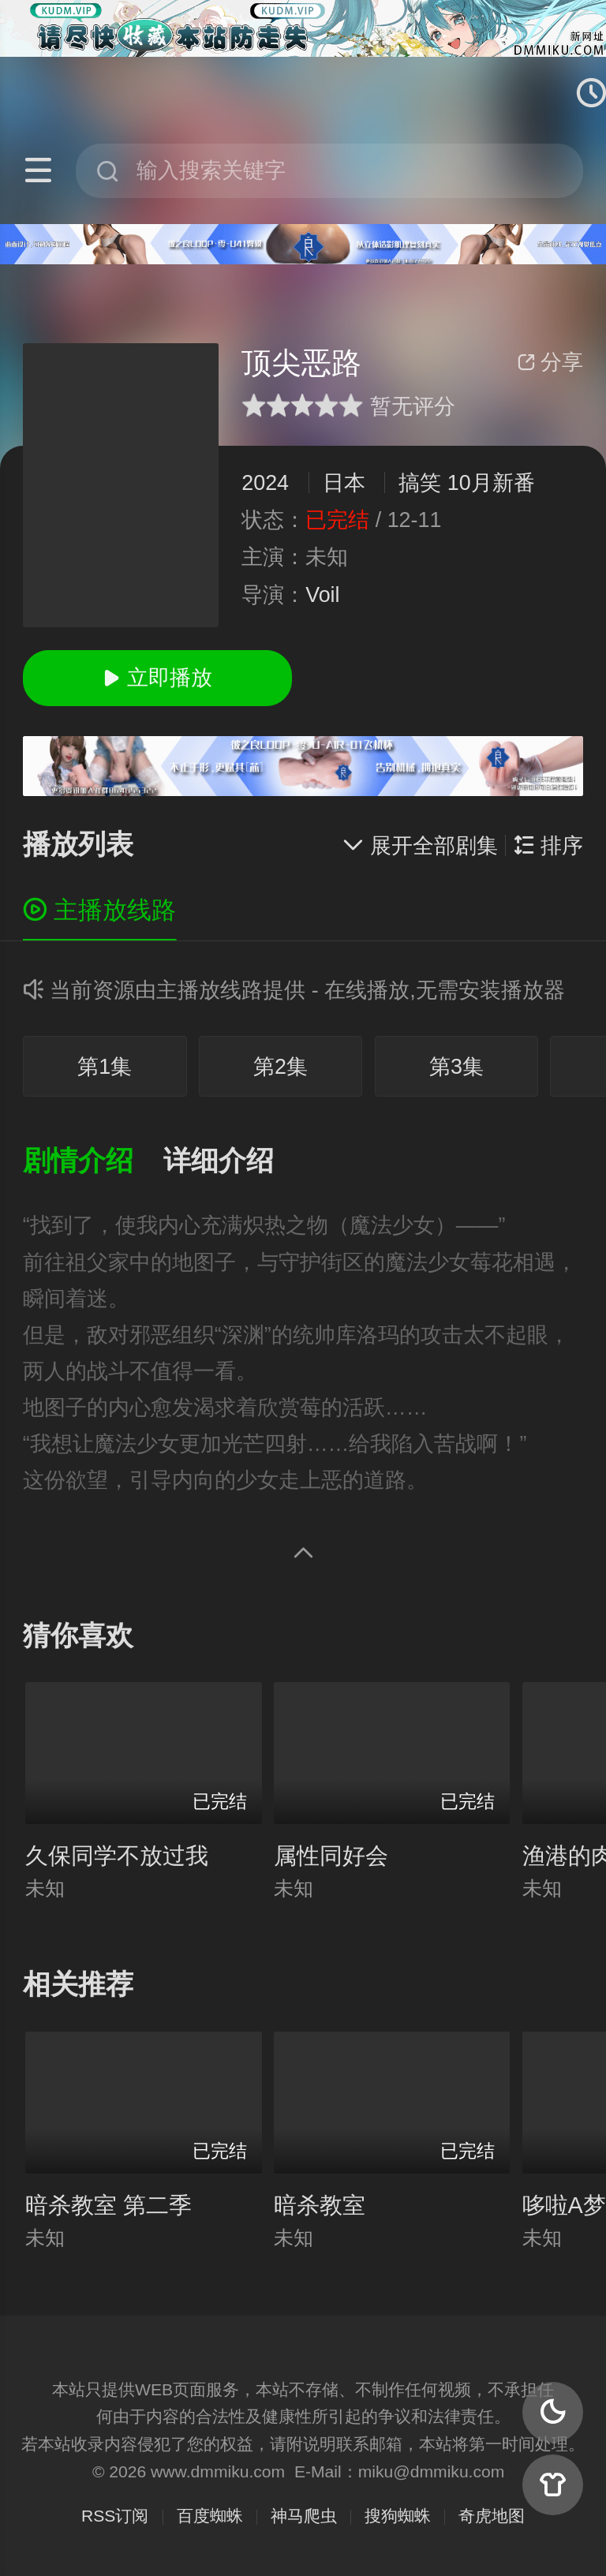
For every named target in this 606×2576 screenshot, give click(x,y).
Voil (322, 595)
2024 (265, 483)
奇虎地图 (491, 2516)
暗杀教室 (319, 2205)
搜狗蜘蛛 (398, 2516)
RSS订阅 (114, 2516)
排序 (548, 846)
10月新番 (491, 483)
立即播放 (157, 678)
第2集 (280, 1067)
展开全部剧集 (419, 846)
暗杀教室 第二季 (108, 2205)
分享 (550, 362)
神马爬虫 (304, 2516)
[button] (93, 1161)
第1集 (104, 1067)
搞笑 (419, 483)
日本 (344, 483)
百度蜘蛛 (210, 2516)
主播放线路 (100, 910)
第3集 (456, 1067)
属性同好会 (331, 1855)
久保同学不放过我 (116, 1855)
